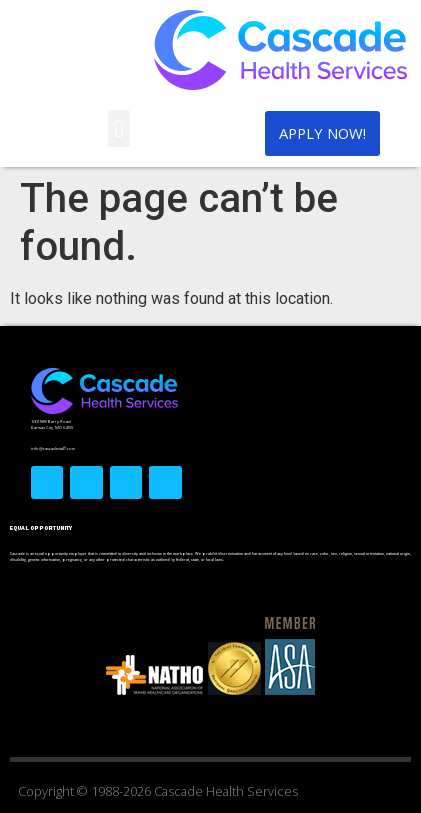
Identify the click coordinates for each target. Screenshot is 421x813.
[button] (119, 129)
